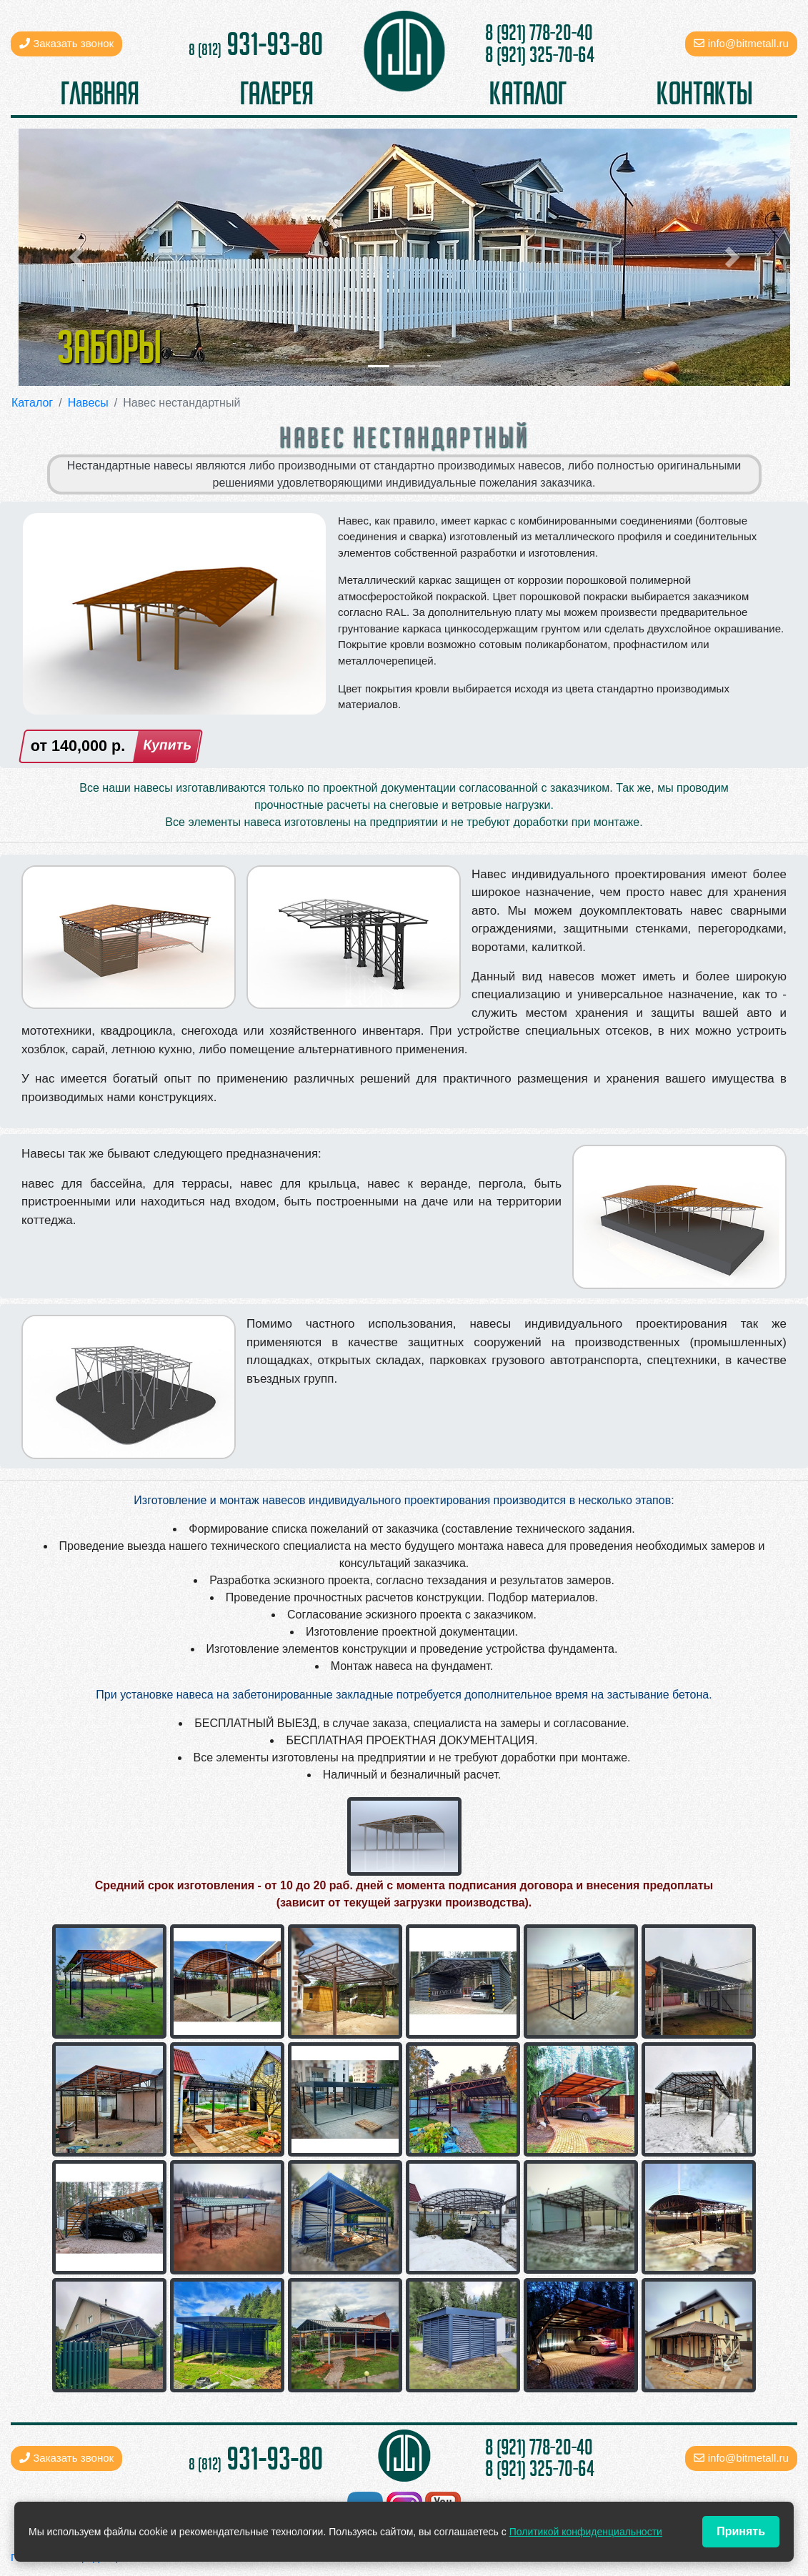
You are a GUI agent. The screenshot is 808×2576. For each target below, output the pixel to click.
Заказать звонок (66, 43)
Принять (741, 2531)
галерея (277, 93)
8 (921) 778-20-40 (539, 32)
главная (100, 93)
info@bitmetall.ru (748, 43)
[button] (76, 257)
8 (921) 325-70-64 (539, 54)
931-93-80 (256, 43)
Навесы (88, 403)
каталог (528, 93)
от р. (78, 746)
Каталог (32, 403)
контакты (704, 93)
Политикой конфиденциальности (585, 2531)
